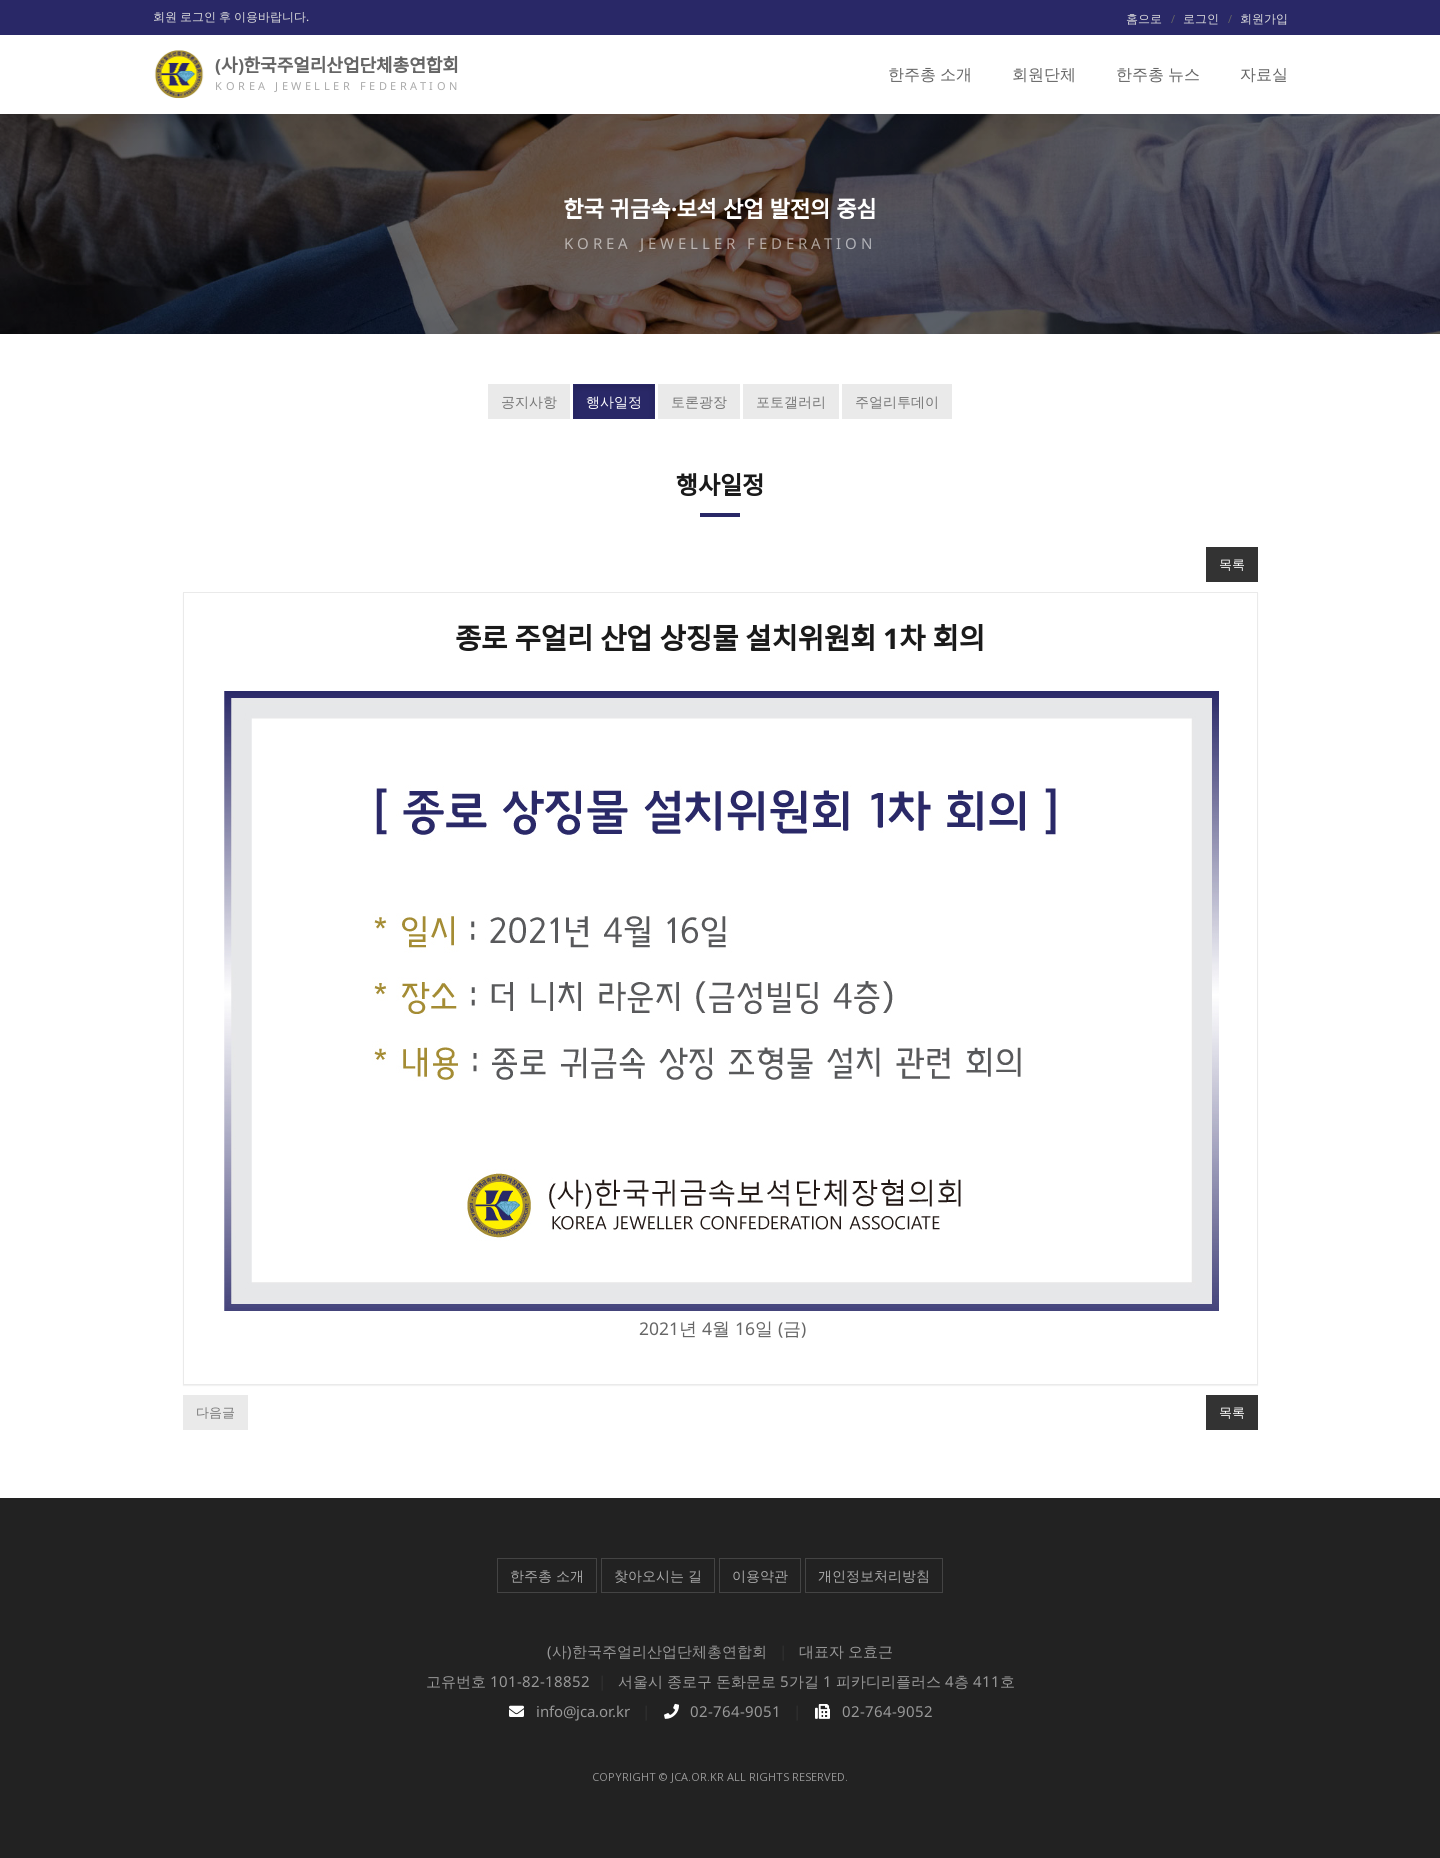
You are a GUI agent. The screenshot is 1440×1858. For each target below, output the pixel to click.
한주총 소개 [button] (930, 74)
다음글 (215, 1412)
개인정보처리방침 (874, 1575)
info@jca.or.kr (583, 1711)
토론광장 (699, 401)
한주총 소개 (547, 1575)
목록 (1232, 564)
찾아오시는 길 (658, 1575)
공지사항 (529, 401)
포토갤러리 (791, 401)
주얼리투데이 (897, 401)
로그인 (1201, 18)
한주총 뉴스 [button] (1158, 74)
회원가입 (1264, 18)
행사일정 (614, 401)
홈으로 (1144, 18)
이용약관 (760, 1575)
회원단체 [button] (1044, 74)
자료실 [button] (1264, 74)
